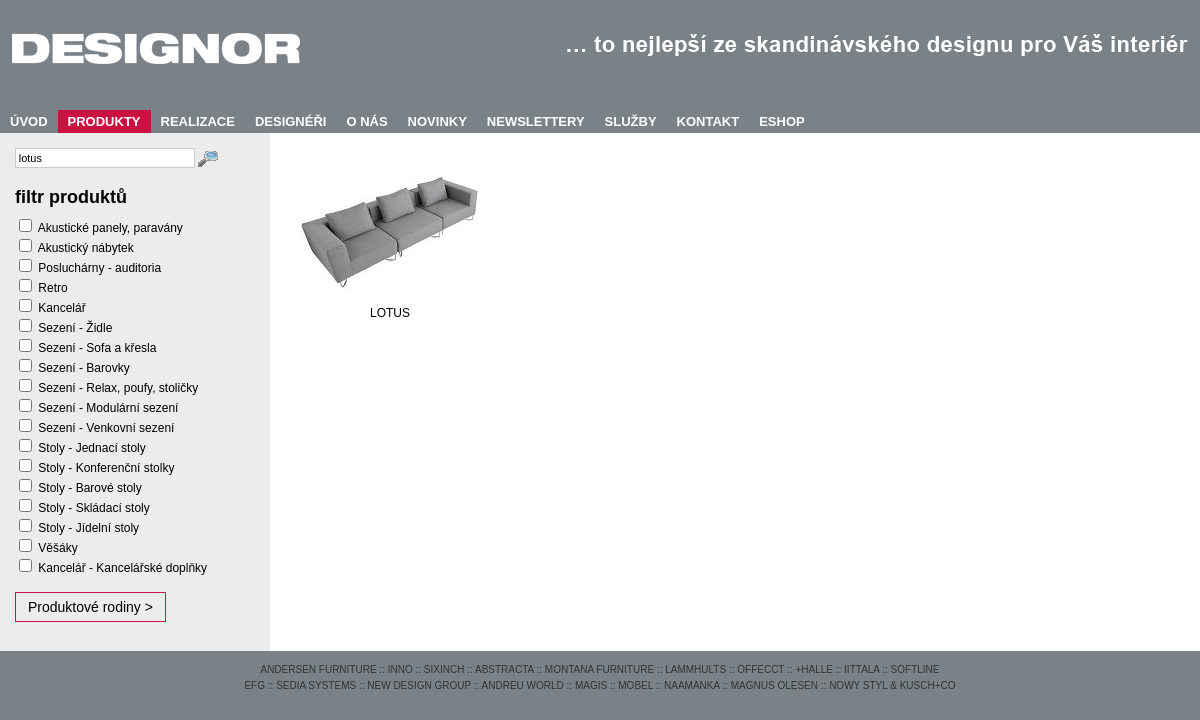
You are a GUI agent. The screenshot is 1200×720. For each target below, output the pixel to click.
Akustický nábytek (86, 248)
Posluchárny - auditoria (99, 268)
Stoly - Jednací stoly (91, 448)
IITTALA (861, 669)
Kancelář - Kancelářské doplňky (122, 568)
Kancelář (61, 308)
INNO (400, 669)
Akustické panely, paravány (110, 228)
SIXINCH (444, 669)
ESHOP (782, 121)
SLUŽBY (631, 121)
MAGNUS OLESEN (774, 685)
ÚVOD (29, 121)
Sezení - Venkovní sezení (106, 428)
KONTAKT (708, 121)
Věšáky (57, 548)
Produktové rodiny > (90, 607)
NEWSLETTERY (536, 121)
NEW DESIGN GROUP (419, 685)
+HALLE (814, 669)
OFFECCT (760, 669)
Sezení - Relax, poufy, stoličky (118, 388)
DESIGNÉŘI (291, 121)
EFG (254, 685)
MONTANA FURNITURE (599, 669)
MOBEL (635, 685)
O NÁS (366, 121)
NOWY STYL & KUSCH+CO (892, 685)
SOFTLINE (915, 669)
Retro (52, 288)
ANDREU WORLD (523, 685)
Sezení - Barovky (83, 368)
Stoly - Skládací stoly (93, 508)
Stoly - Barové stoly (89, 488)
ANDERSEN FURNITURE (318, 669)
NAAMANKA (692, 685)
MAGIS (591, 685)
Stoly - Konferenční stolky (106, 468)
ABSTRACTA (504, 669)
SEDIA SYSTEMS (316, 685)
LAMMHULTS (695, 669)
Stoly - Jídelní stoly (88, 528)
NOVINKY (437, 121)
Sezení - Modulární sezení (108, 408)
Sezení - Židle (75, 328)
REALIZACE (198, 121)
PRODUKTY (104, 121)
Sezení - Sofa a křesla (97, 348)
